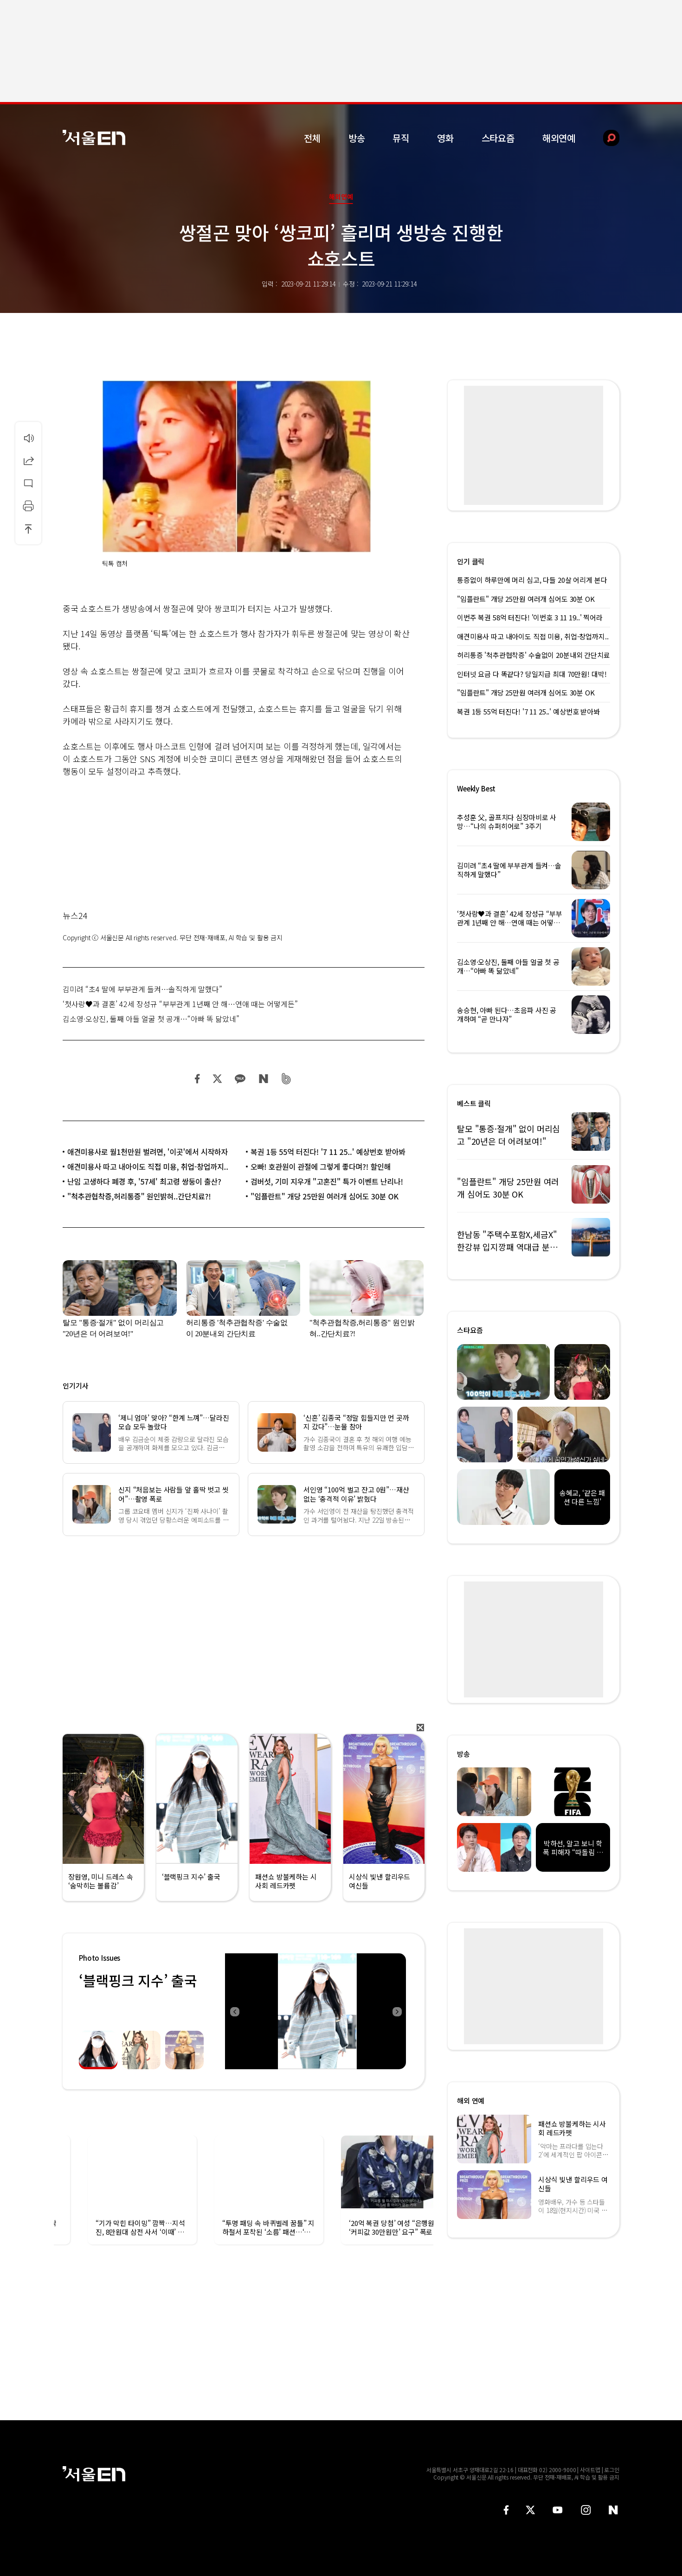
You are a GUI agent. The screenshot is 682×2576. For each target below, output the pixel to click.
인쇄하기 (28, 505)
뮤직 (400, 138)
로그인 (611, 2470)
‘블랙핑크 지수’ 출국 (138, 1980)
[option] (315, 2011)
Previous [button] (234, 2011)
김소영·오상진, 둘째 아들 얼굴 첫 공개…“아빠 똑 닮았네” (151, 1018)
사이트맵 (590, 2470)
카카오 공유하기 (240, 1078)
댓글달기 (28, 483)
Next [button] (396, 2011)
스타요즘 (498, 138)
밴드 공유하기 (286, 1078)
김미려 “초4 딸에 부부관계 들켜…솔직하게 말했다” (142, 989)
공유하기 (28, 460)
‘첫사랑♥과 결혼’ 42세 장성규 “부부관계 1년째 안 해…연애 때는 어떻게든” (180, 1003)
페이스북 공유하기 (197, 1078)
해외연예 (558, 138)
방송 (356, 138)
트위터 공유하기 (217, 1078)
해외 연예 (470, 2100)
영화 (445, 138)
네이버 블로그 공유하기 (263, 1078)
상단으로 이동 (28, 528)
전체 (312, 138)
